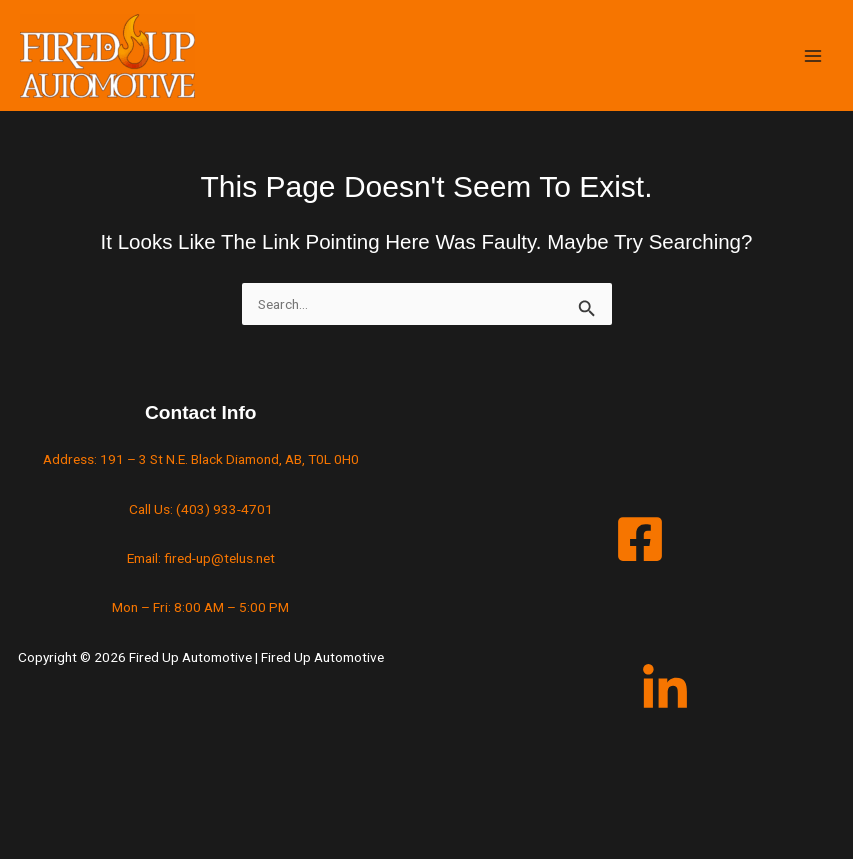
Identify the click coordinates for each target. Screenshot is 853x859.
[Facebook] (640, 539)
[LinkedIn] (665, 689)
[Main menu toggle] (813, 55)
